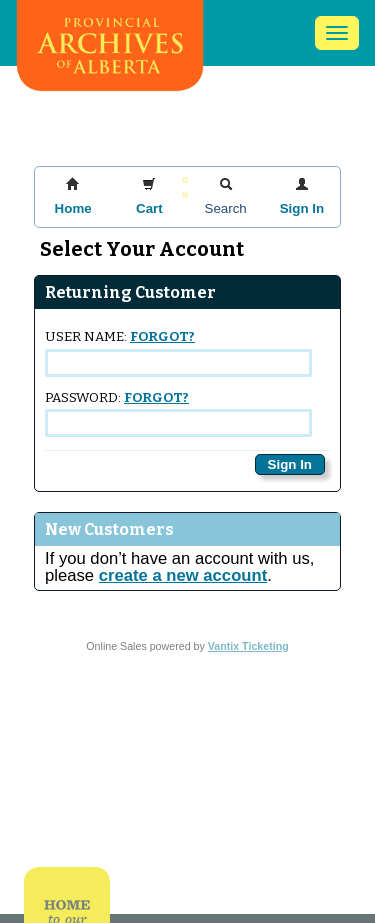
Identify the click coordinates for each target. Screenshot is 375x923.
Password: (178, 413)
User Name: (178, 352)
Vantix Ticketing (248, 646)
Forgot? (162, 337)
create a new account (183, 575)
